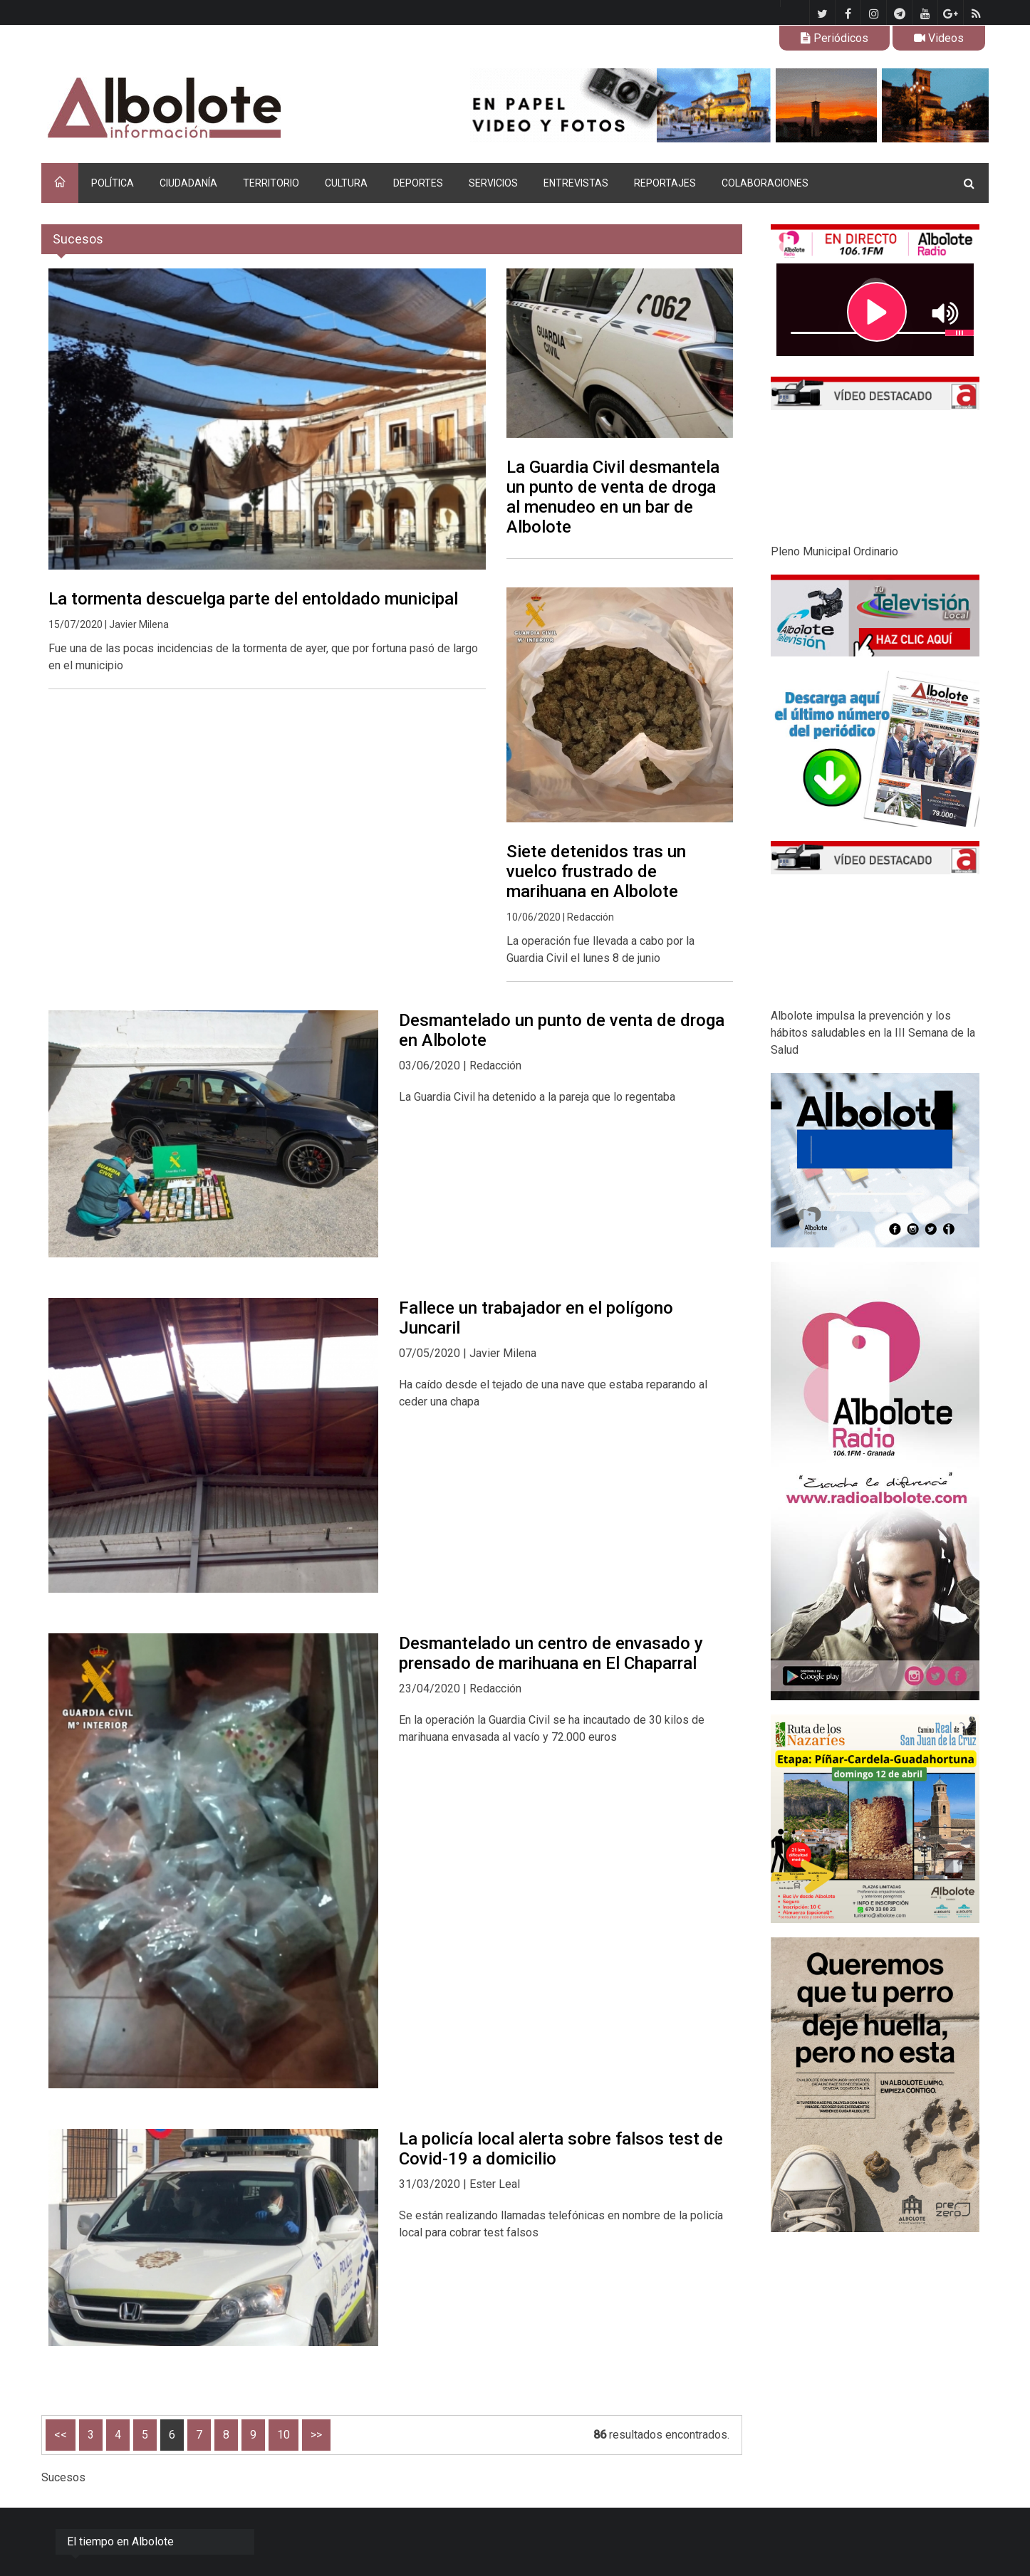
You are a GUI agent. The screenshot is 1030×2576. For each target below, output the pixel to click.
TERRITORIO (271, 183)
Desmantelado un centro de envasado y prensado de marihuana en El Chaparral (551, 1653)
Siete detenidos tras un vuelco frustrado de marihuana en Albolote (596, 871)
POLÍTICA (112, 183)
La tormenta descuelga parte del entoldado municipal (253, 599)
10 (283, 2434)
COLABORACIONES (765, 183)
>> (316, 2434)
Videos (939, 38)
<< (60, 2434)
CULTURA (346, 183)
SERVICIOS (493, 183)
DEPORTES (418, 183)
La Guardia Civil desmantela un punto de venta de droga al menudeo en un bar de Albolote (612, 497)
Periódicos (834, 38)
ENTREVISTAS (575, 183)
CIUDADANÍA (188, 183)
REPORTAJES (665, 183)
